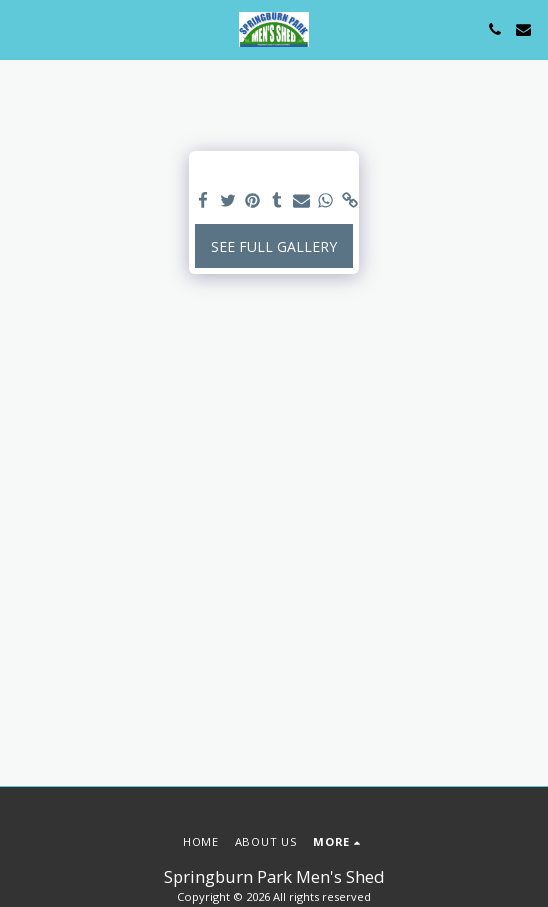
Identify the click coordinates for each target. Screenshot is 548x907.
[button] (22, 28)
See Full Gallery (274, 246)
